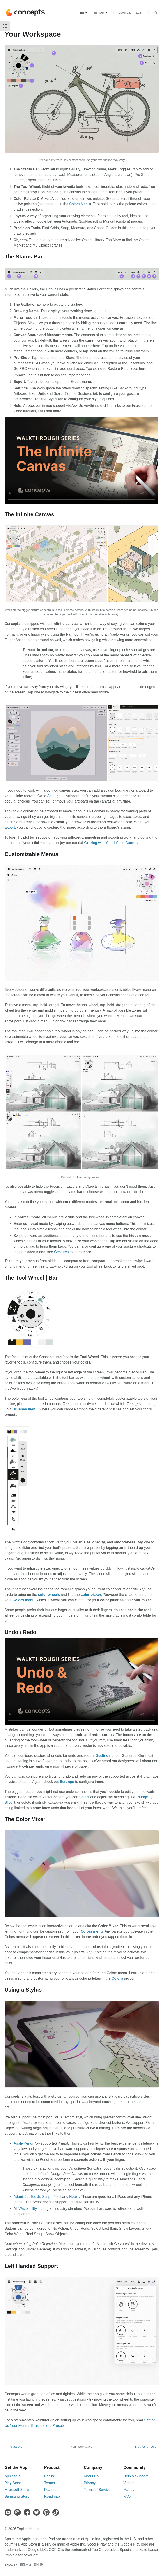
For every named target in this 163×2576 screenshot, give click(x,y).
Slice (8, 1802)
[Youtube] (9, 2512)
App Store (13, 2476)
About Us (91, 2476)
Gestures (61, 1252)
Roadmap (52, 2496)
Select (84, 1797)
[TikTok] (56, 2512)
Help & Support (135, 2476)
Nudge (142, 1797)
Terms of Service (97, 2490)
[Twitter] (37, 2512)
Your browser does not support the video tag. (81, 460)
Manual (129, 2490)
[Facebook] (28, 2512)
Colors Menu (79, 204)
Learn (139, 12)
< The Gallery (13, 2446)
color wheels (49, 1594)
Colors (117, 1978)
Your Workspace (81, 2446)
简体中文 (26, 2564)
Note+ (74, 2197)
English (11, 2564)
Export (10, 827)
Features (51, 2490)
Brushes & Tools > (146, 2446)
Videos (128, 2483)
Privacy (90, 2483)
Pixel (57, 2197)
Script (46, 2197)
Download (124, 12)
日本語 (38, 2564)
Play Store (13, 2483)
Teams (49, 2483)
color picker (91, 1594)
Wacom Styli (28, 2209)
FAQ (127, 2496)
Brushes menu (25, 1409)
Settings (53, 796)
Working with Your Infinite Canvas (111, 843)
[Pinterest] (47, 2512)
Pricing (49, 2476)
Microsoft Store (17, 2490)
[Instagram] (18, 2512)
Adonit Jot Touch (27, 2197)
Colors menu (24, 1600)
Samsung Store (17, 2496)
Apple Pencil (24, 2143)
